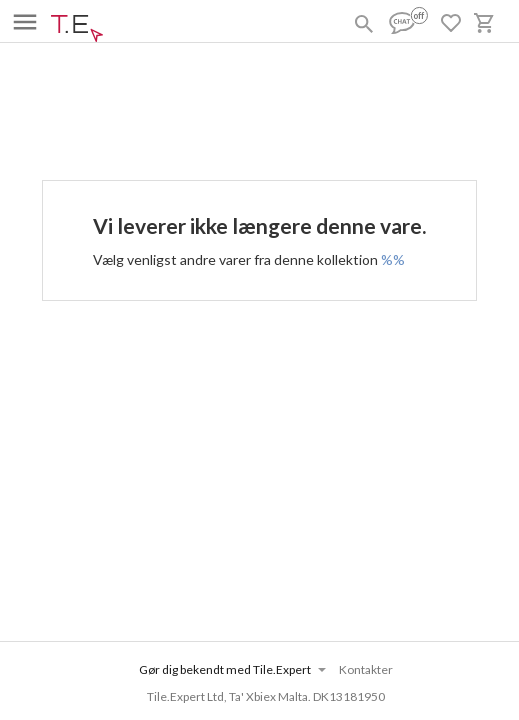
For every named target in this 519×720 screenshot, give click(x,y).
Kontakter (366, 669)
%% (393, 259)
